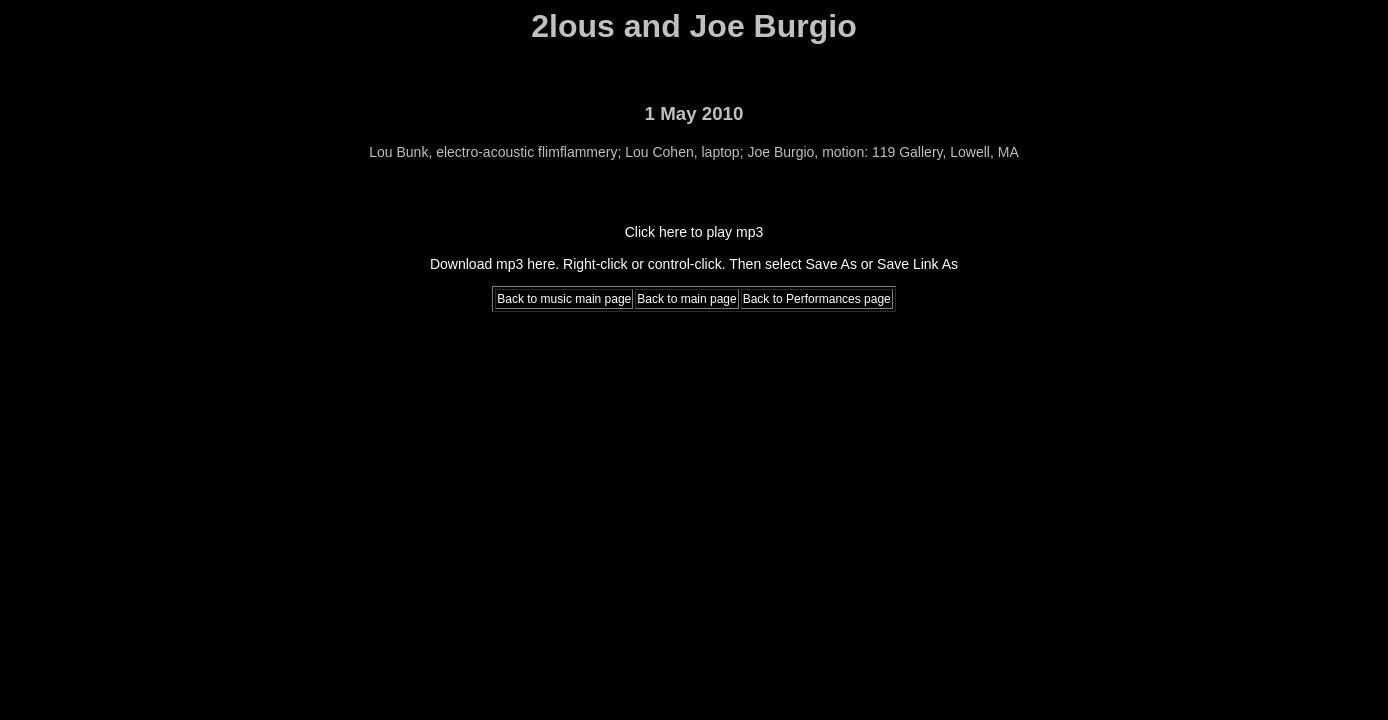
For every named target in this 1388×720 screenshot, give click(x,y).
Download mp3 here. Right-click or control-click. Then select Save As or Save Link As (694, 264)
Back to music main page (564, 299)
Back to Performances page (817, 299)
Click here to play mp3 (694, 232)
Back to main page (686, 299)
